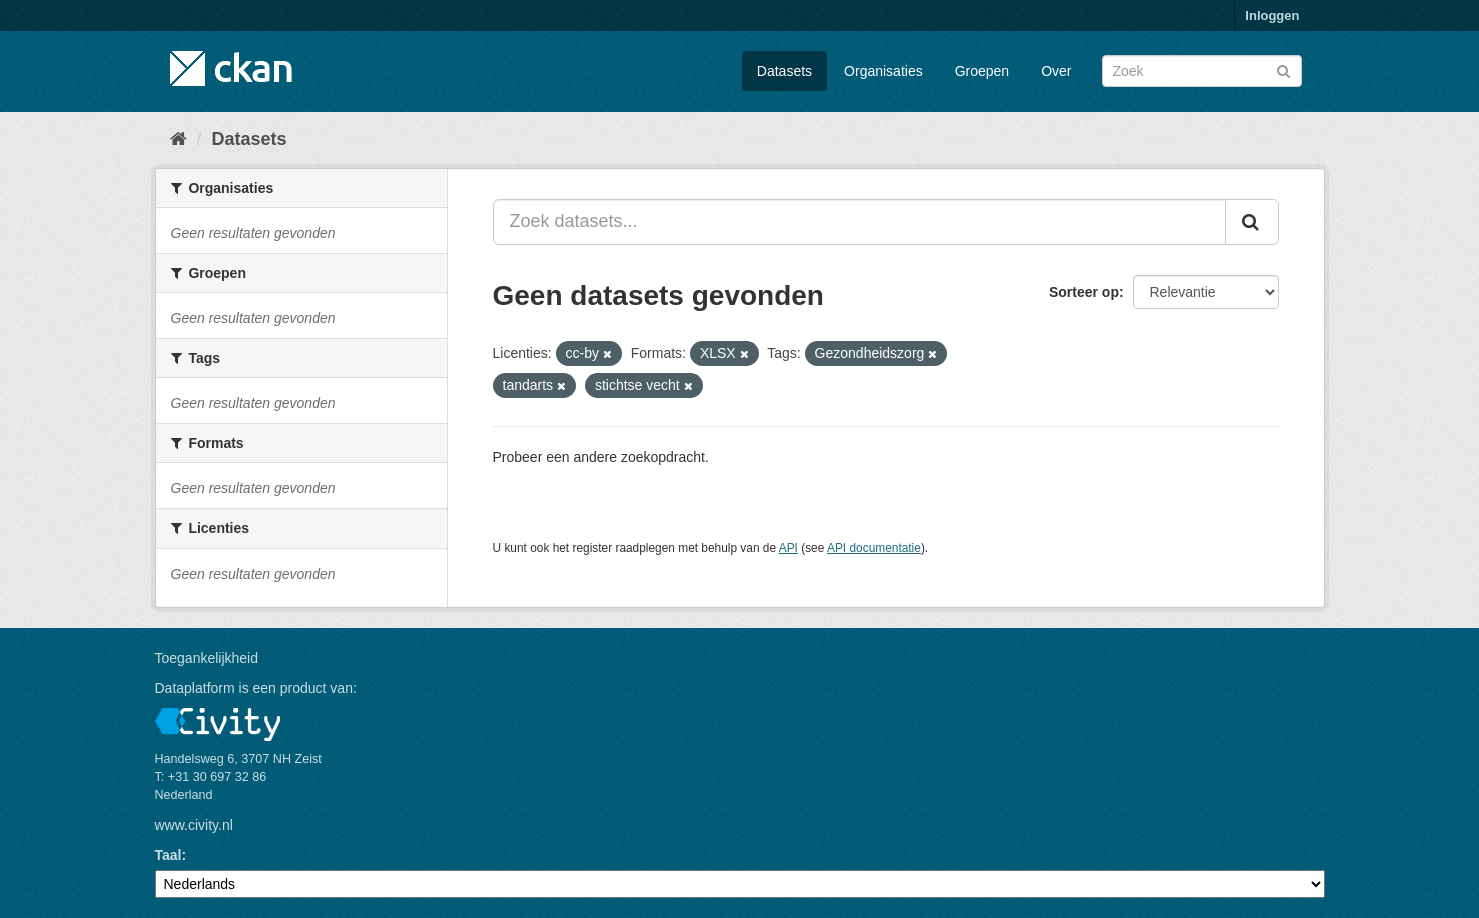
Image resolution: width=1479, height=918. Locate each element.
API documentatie (874, 548)
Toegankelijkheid (207, 658)
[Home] (178, 139)
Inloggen (1272, 15)
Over (1056, 71)
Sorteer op (1084, 292)
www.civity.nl (194, 825)
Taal (168, 855)
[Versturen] (1283, 69)
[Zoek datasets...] (859, 222)
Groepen (982, 71)
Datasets (784, 71)
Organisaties (883, 71)
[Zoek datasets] (1202, 71)
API (788, 548)
